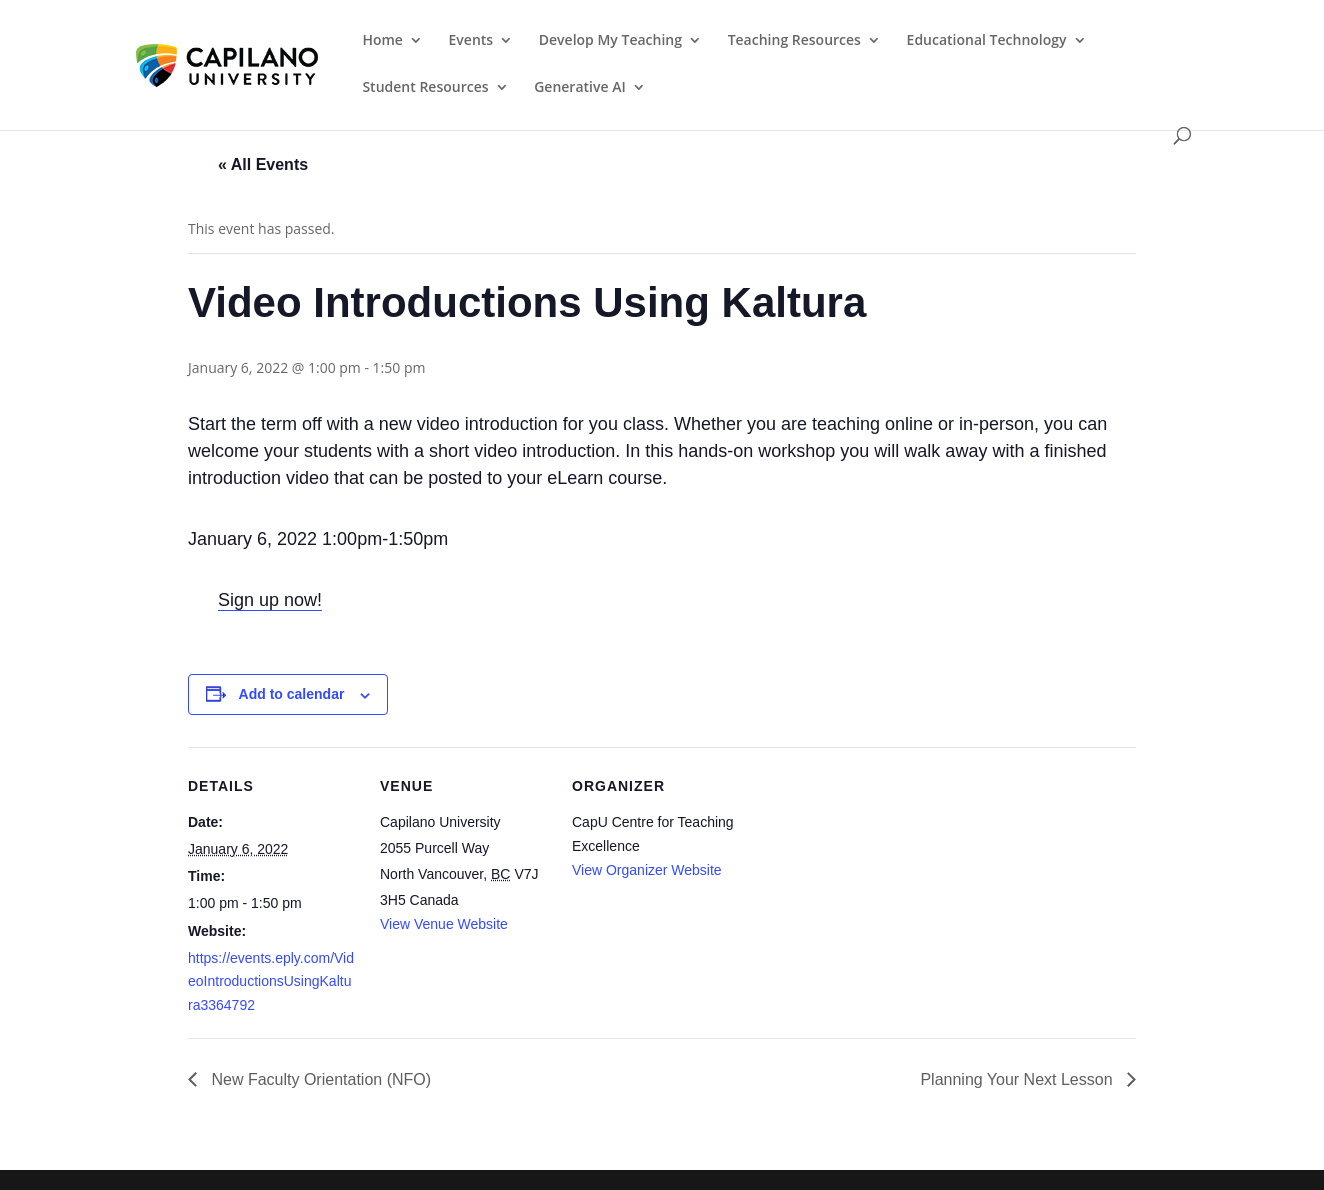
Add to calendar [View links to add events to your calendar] (292, 694)
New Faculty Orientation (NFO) (319, 1079)
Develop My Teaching (610, 41)
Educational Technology (987, 41)
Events (471, 41)
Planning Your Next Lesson (1018, 1079)
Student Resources (425, 88)
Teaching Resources (794, 41)
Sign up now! (270, 600)
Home (382, 41)
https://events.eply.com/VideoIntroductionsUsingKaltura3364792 (271, 982)
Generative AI (580, 88)
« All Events (263, 164)
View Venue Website (444, 924)
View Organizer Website (647, 870)
